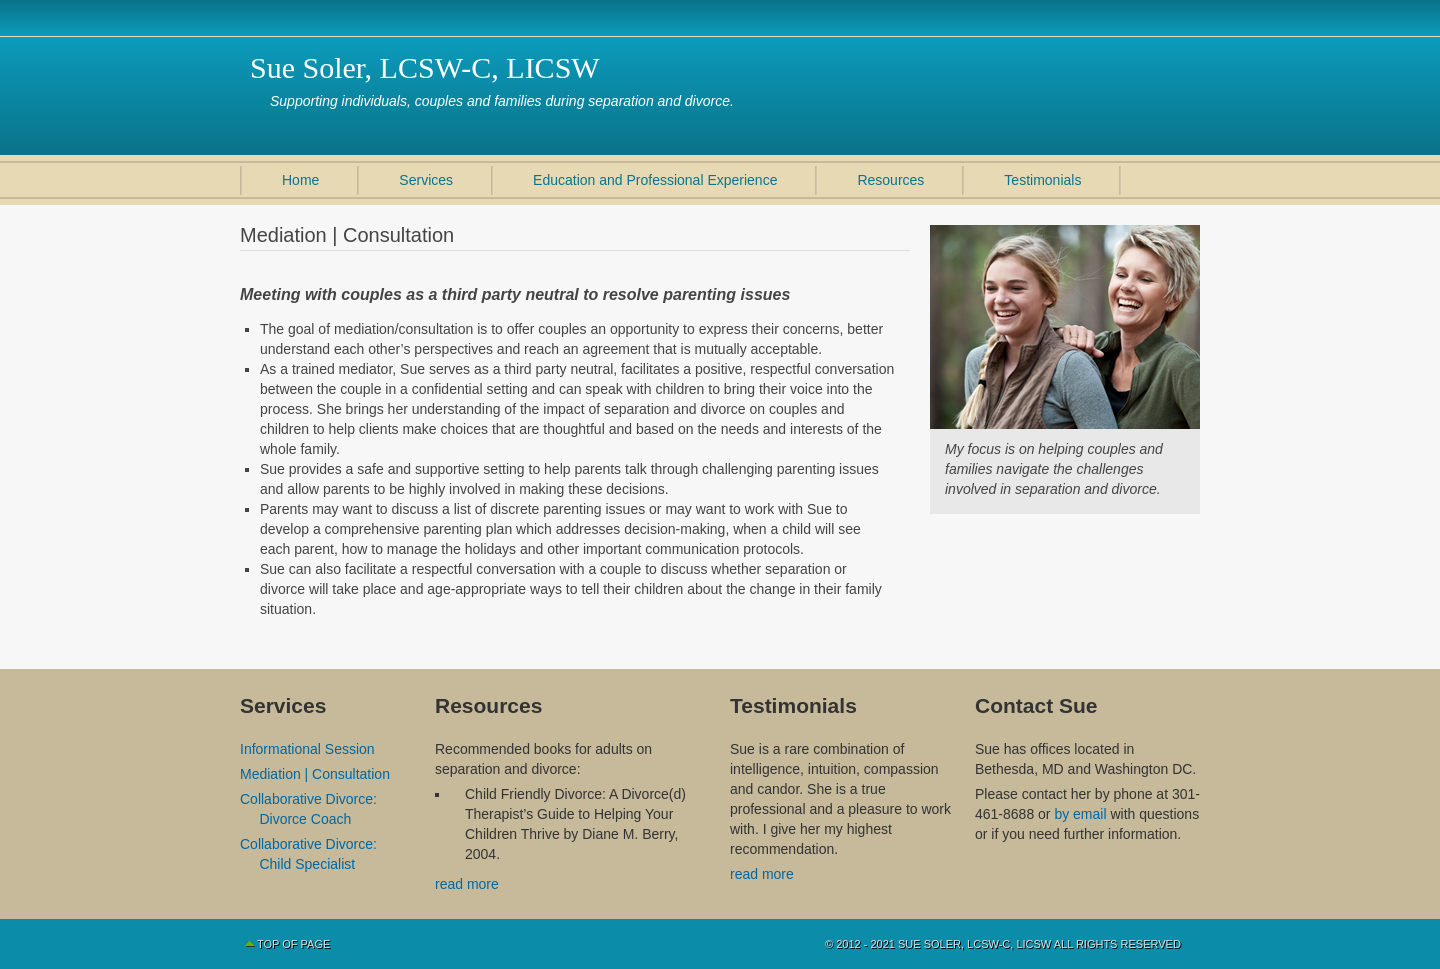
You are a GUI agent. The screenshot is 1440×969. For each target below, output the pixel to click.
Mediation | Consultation (315, 774)
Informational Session (307, 749)
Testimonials (1042, 180)
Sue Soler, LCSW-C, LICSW (425, 67)
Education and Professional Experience (655, 180)
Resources (890, 180)
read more (467, 884)
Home (300, 180)
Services (426, 180)
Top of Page (293, 944)
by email (1082, 814)
